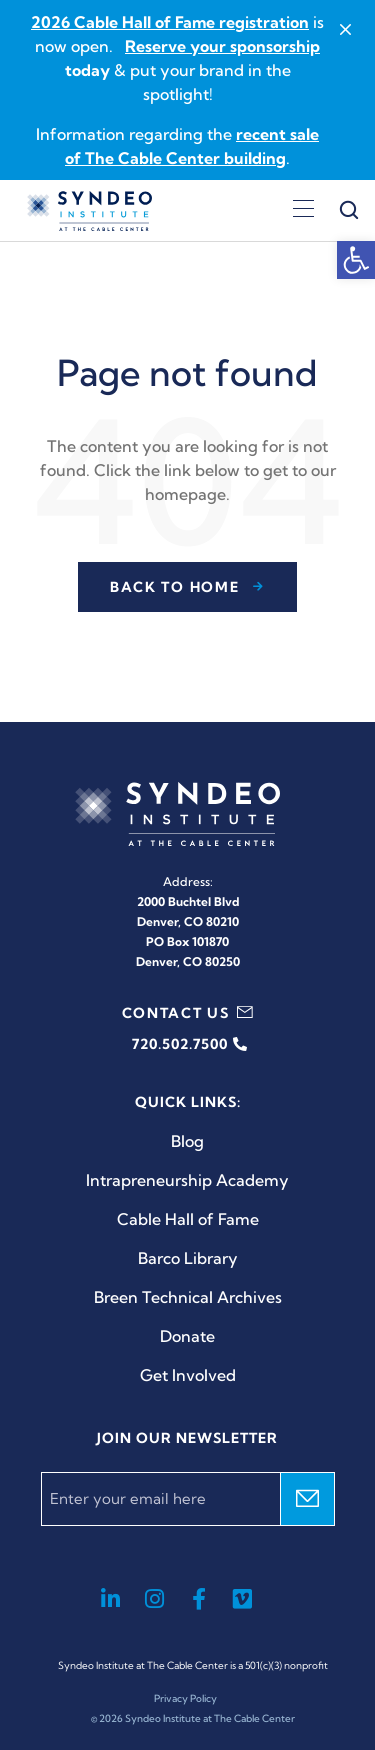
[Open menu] (303, 211)
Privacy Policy (185, 1698)
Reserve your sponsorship (222, 46)
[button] (356, 260)
